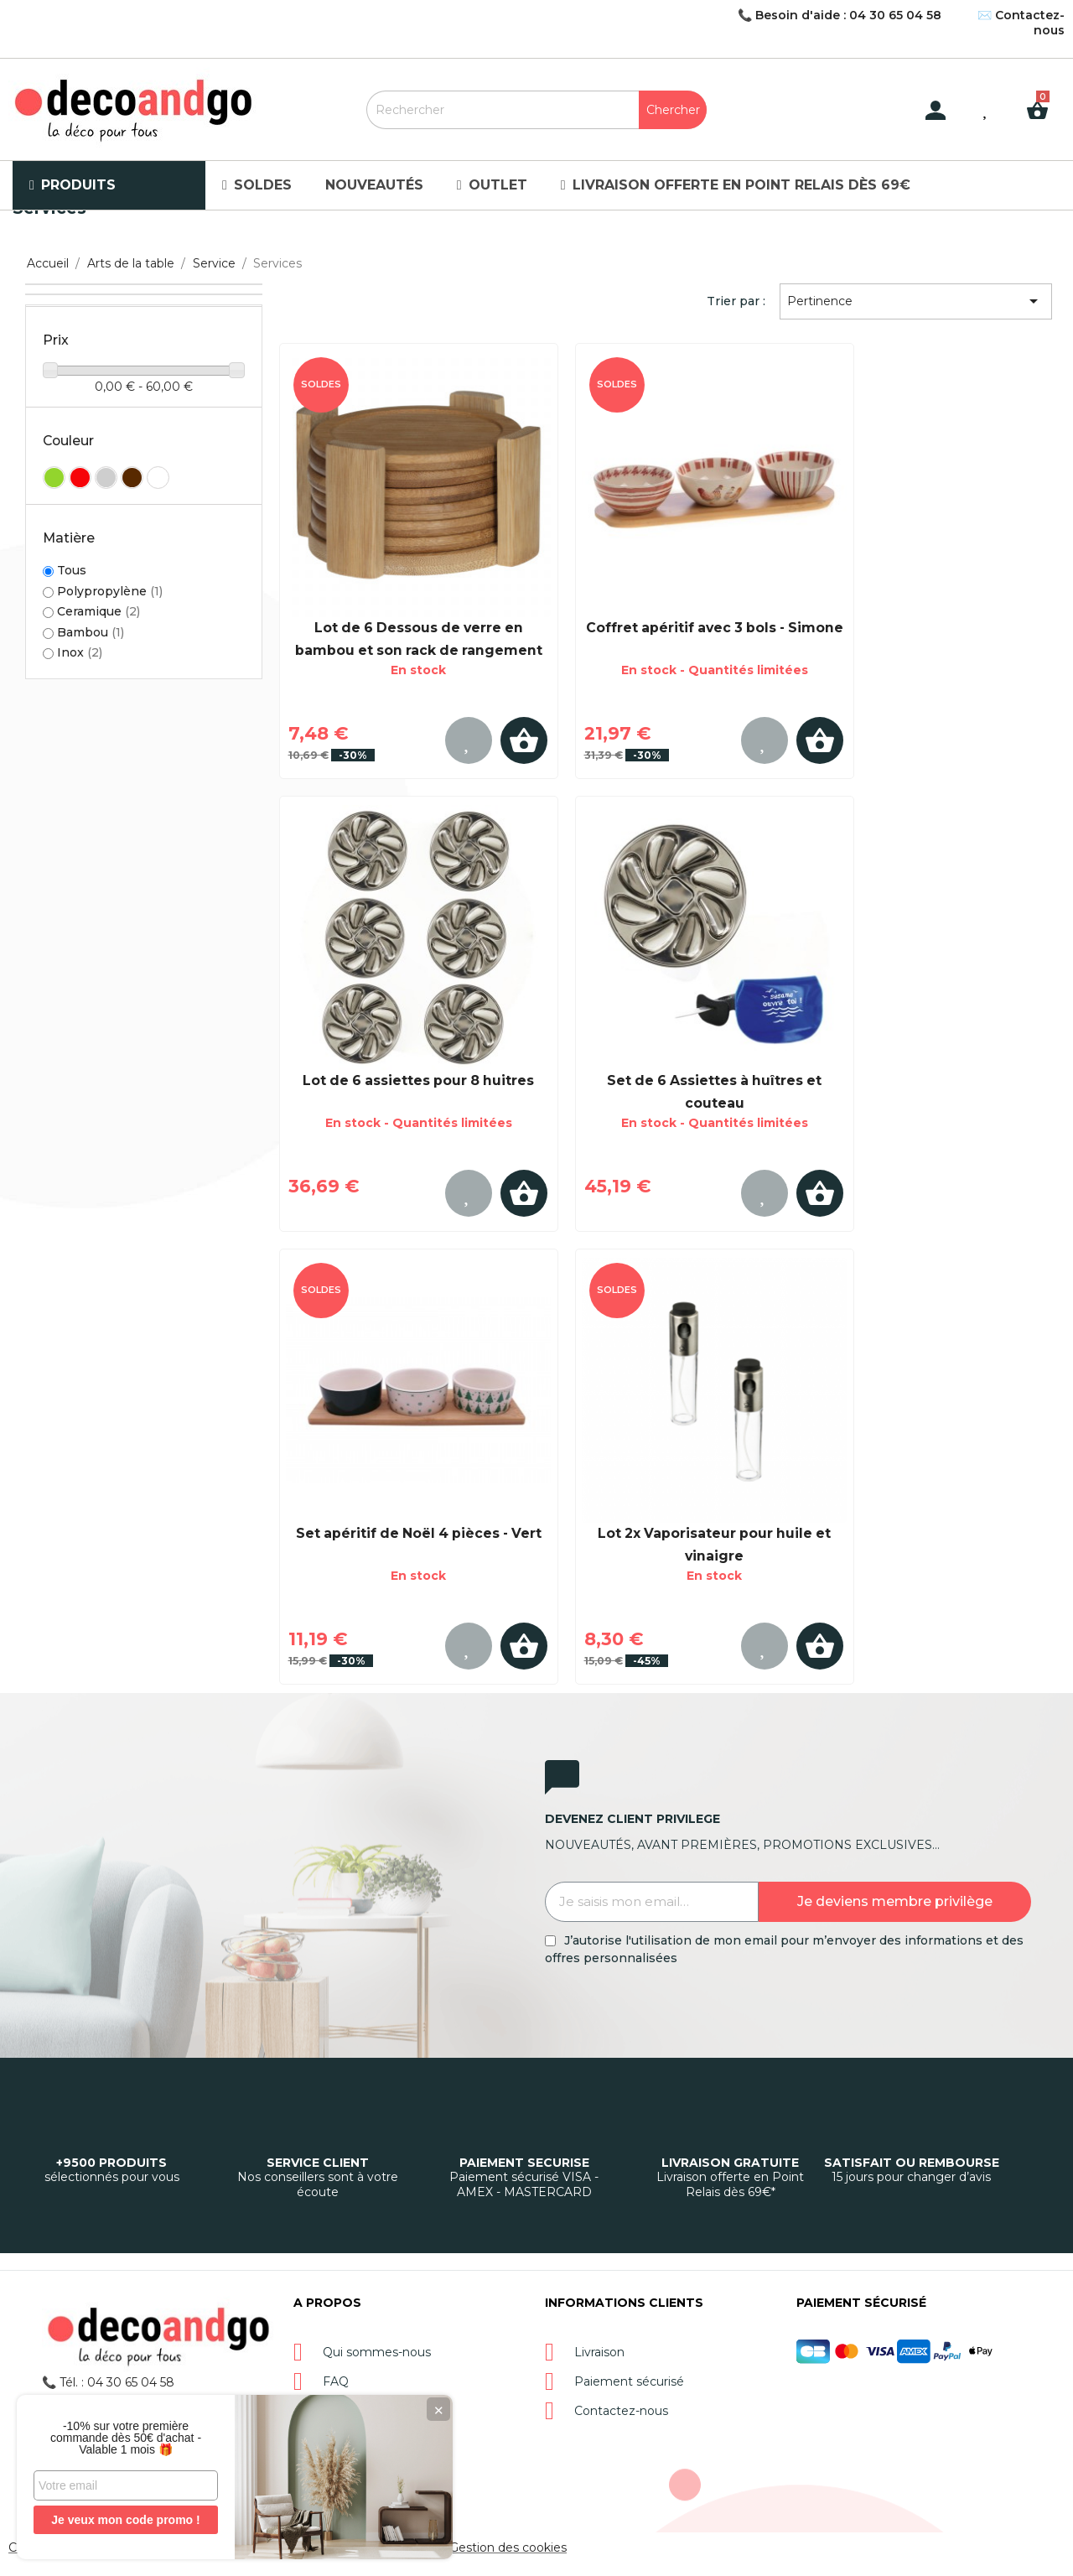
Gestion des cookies (508, 2547)
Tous (71, 571)
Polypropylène (110, 591)
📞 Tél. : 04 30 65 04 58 (108, 2382)
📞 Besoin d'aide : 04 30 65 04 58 (839, 15)
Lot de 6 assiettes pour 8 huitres (418, 1080)
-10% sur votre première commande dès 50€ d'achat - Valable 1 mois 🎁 (125, 2437)
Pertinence (915, 301)
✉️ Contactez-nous (1021, 23)
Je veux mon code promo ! (125, 2520)
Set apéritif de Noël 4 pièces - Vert (419, 1533)
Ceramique (98, 611)
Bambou (90, 632)
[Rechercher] (537, 110)
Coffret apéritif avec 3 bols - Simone (714, 628)
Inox (79, 652)
